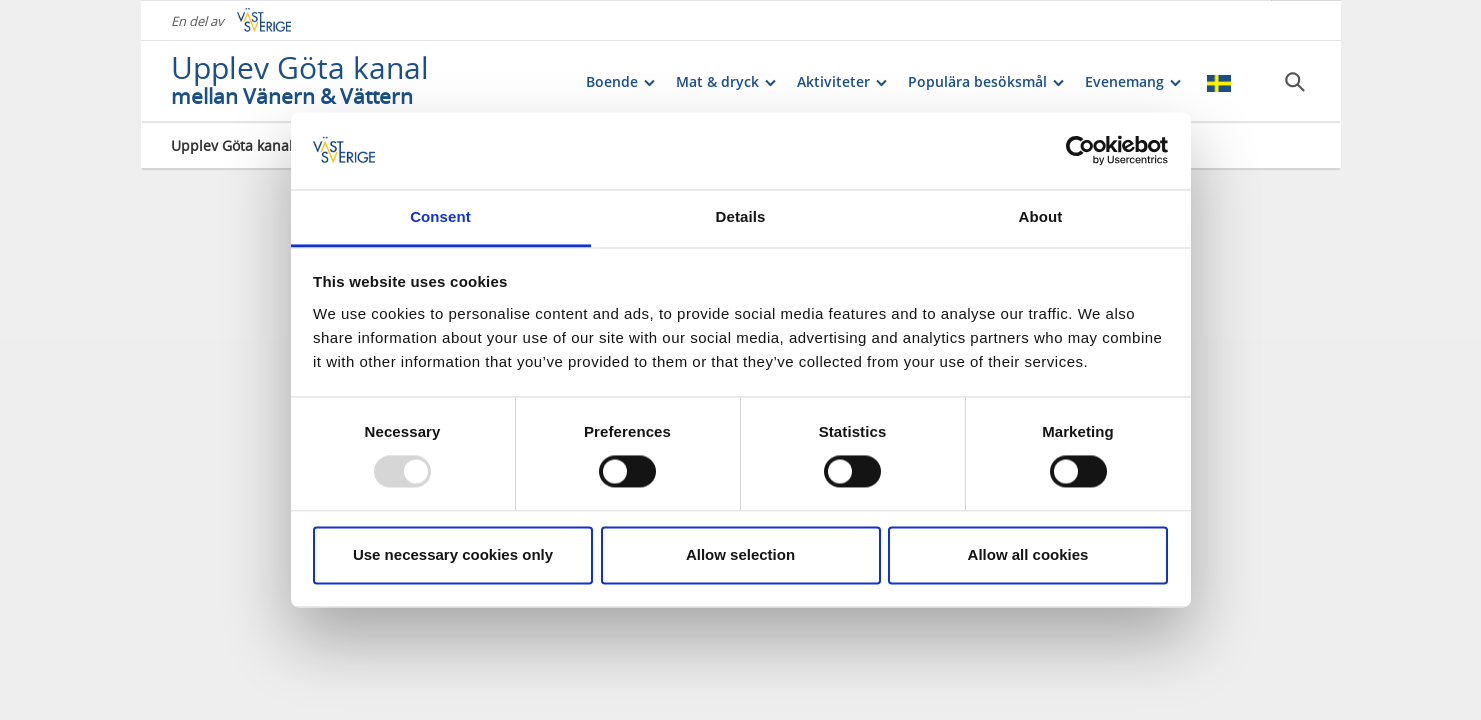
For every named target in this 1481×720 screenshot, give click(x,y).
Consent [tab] (440, 216)
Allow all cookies (1028, 554)
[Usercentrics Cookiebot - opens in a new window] (1080, 151)
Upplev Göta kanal (232, 144)
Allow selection (740, 554)
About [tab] (1041, 216)
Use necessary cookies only (453, 554)
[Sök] (1295, 81)
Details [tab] (741, 216)
